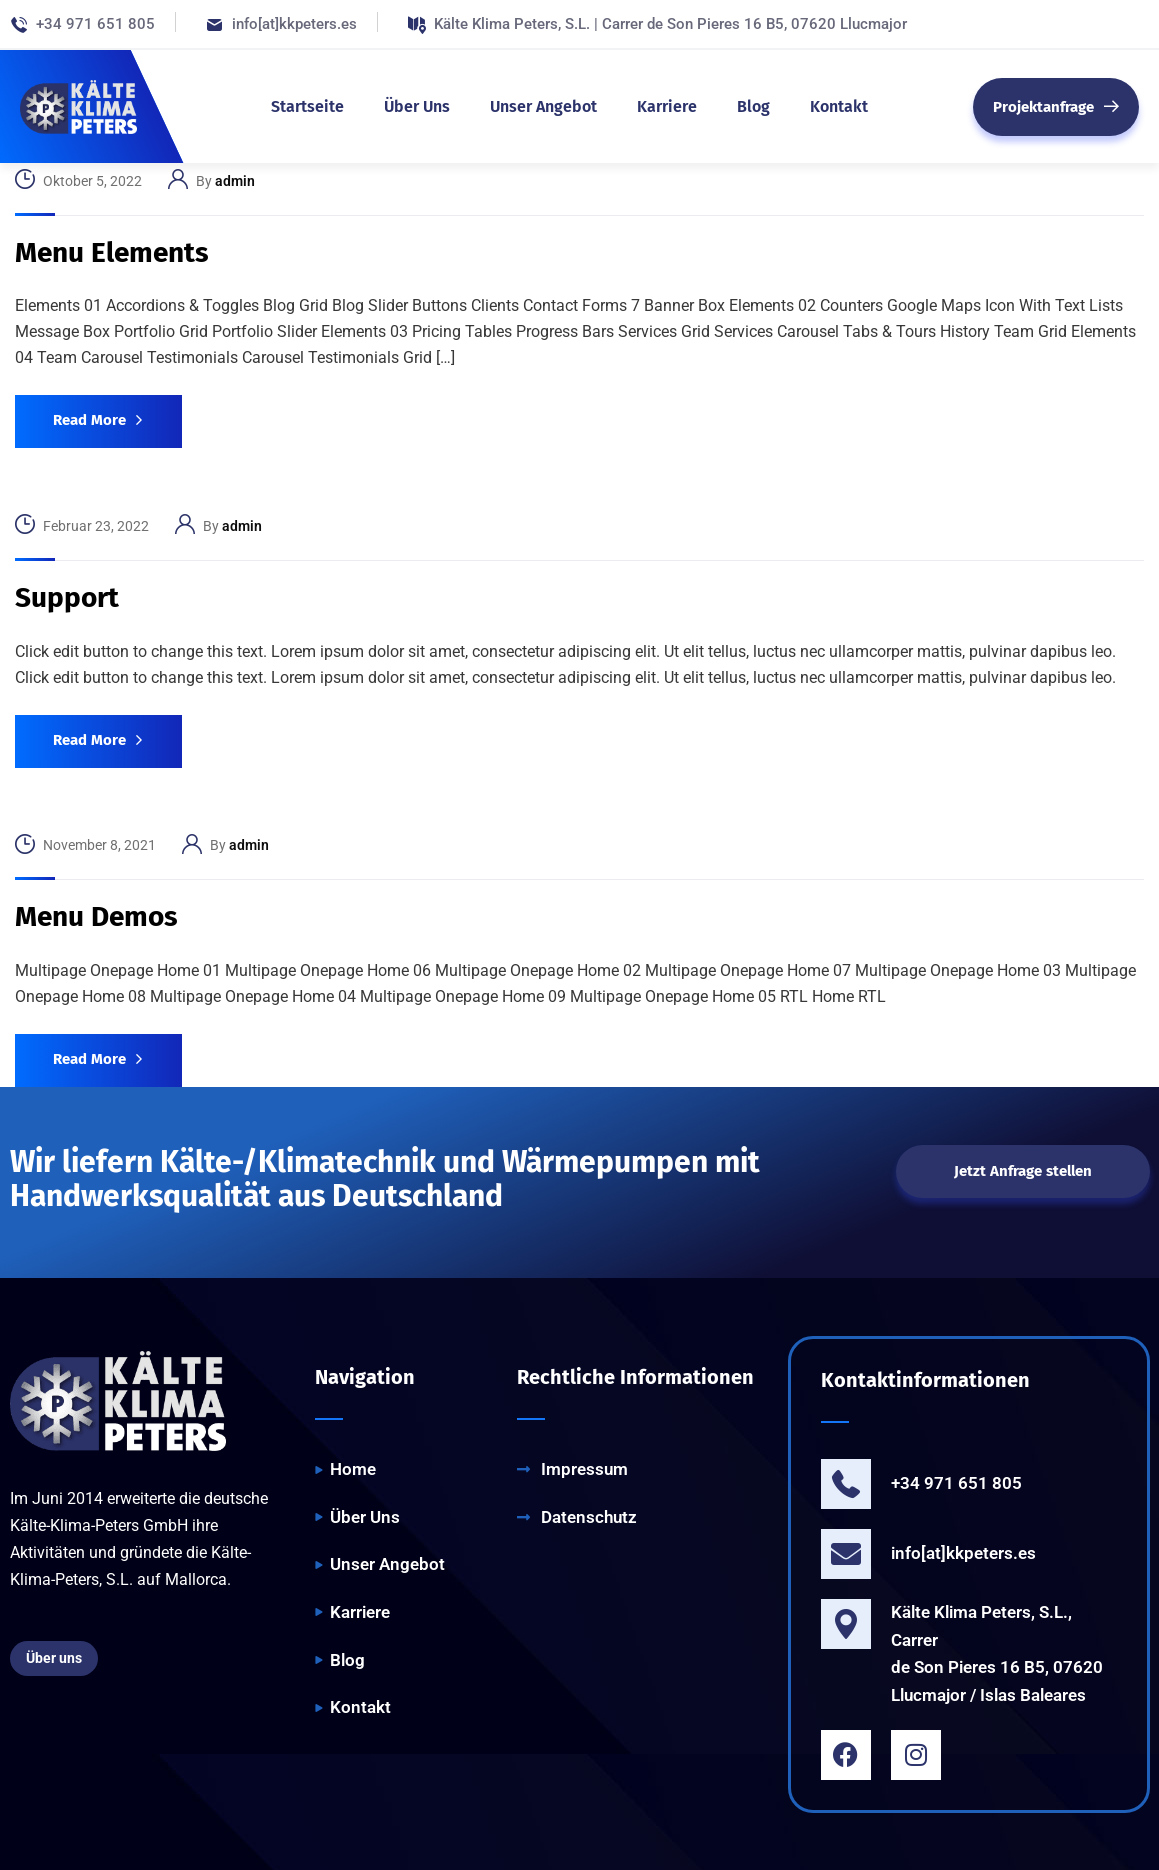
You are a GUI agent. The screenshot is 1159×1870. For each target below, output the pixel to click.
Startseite (307, 106)
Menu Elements (112, 252)
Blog (753, 106)
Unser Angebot (543, 106)
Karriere (667, 106)
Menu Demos (96, 916)
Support (67, 597)
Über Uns (417, 106)
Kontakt (839, 106)
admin (235, 181)
